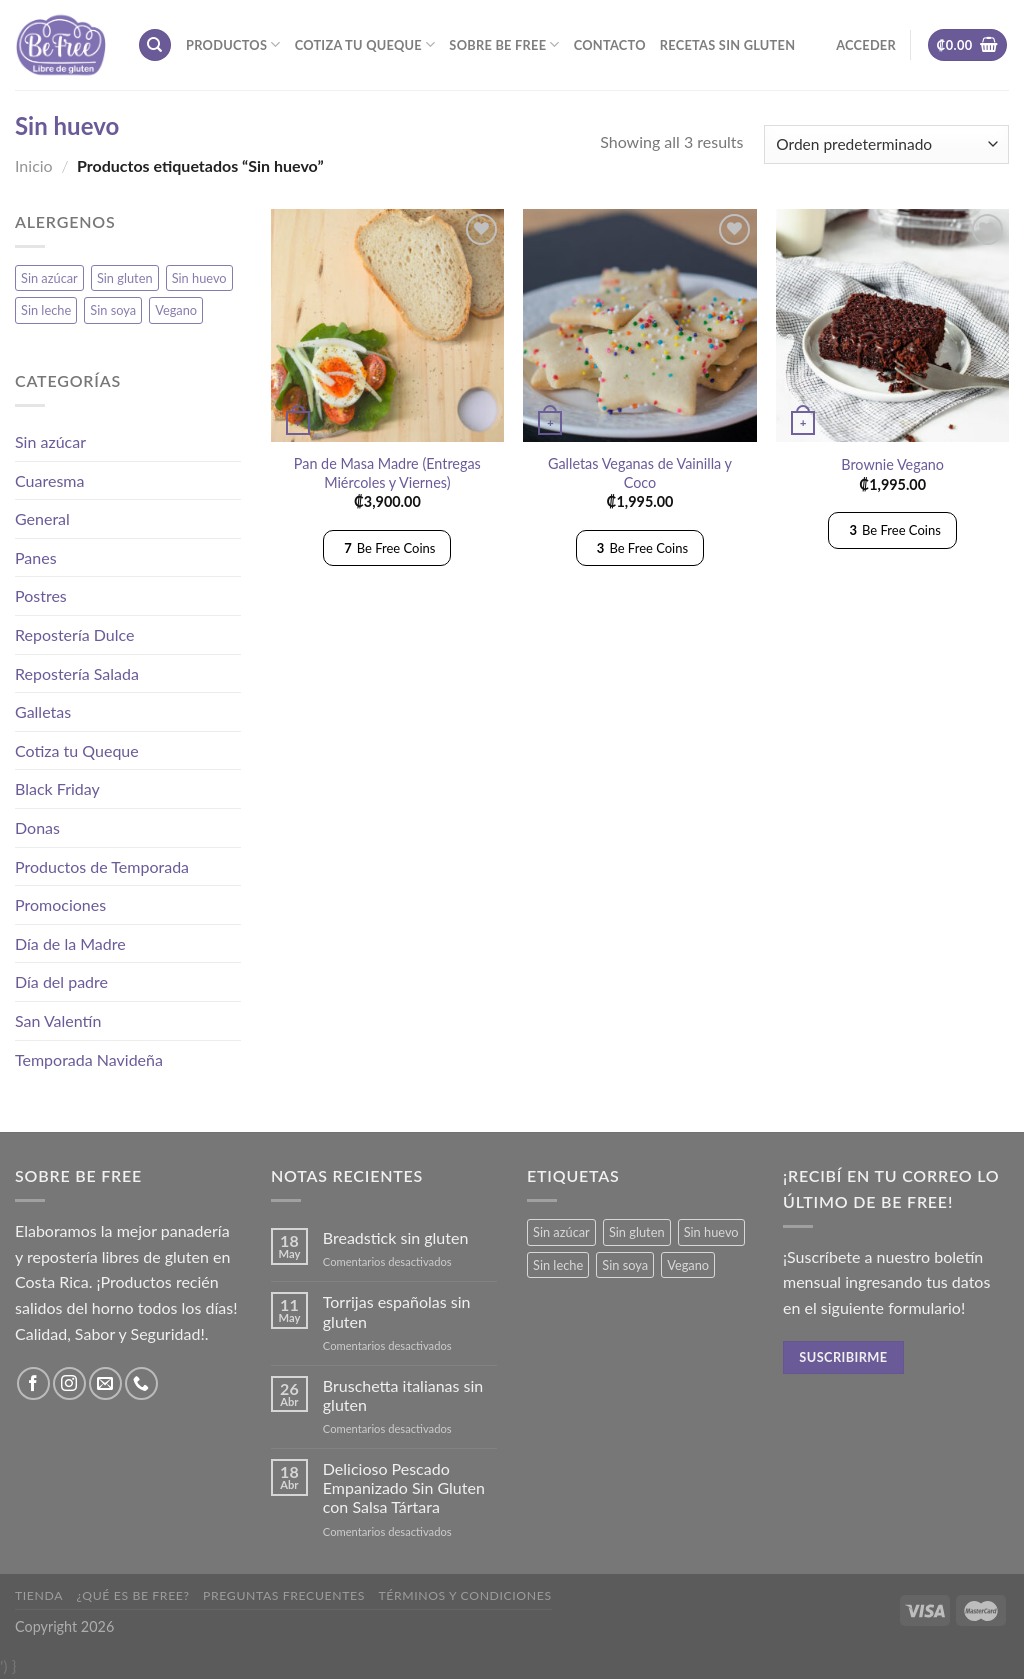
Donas (37, 827)
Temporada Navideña (89, 1059)
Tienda (39, 1595)
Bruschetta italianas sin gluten (403, 1395)
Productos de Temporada (102, 866)
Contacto (610, 45)
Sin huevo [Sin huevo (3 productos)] (199, 278)
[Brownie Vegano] (892, 325)
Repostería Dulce (74, 634)
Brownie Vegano (892, 464)
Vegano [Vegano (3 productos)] (176, 310)
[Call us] (141, 1383)
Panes (36, 557)
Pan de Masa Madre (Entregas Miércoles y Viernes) (387, 473)
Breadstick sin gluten (396, 1237)
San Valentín (58, 1020)
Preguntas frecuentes (284, 1595)
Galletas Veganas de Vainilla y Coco (640, 473)
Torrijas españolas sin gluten (397, 1311)
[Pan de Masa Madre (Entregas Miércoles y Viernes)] (387, 325)
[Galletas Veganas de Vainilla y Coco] (639, 325)
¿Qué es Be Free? (133, 1595)
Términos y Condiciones (464, 1595)
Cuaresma (49, 480)
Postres (41, 595)
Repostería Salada (77, 673)
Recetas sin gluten (727, 45)
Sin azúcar (50, 441)
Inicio (34, 165)
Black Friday (57, 788)
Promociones (60, 904)
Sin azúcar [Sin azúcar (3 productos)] (49, 278)
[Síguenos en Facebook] (33, 1383)
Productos (233, 44)
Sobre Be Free (504, 44)
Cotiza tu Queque (365, 44)
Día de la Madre (70, 943)
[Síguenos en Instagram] (69, 1383)
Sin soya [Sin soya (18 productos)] (113, 310)
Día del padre (61, 981)
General (42, 518)
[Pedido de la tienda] (886, 144)
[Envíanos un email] (105, 1383)
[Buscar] (155, 45)
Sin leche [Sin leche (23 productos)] (46, 310)
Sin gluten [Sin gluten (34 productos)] (125, 278)
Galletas (43, 711)
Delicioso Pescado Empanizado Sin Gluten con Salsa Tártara (404, 1487)
